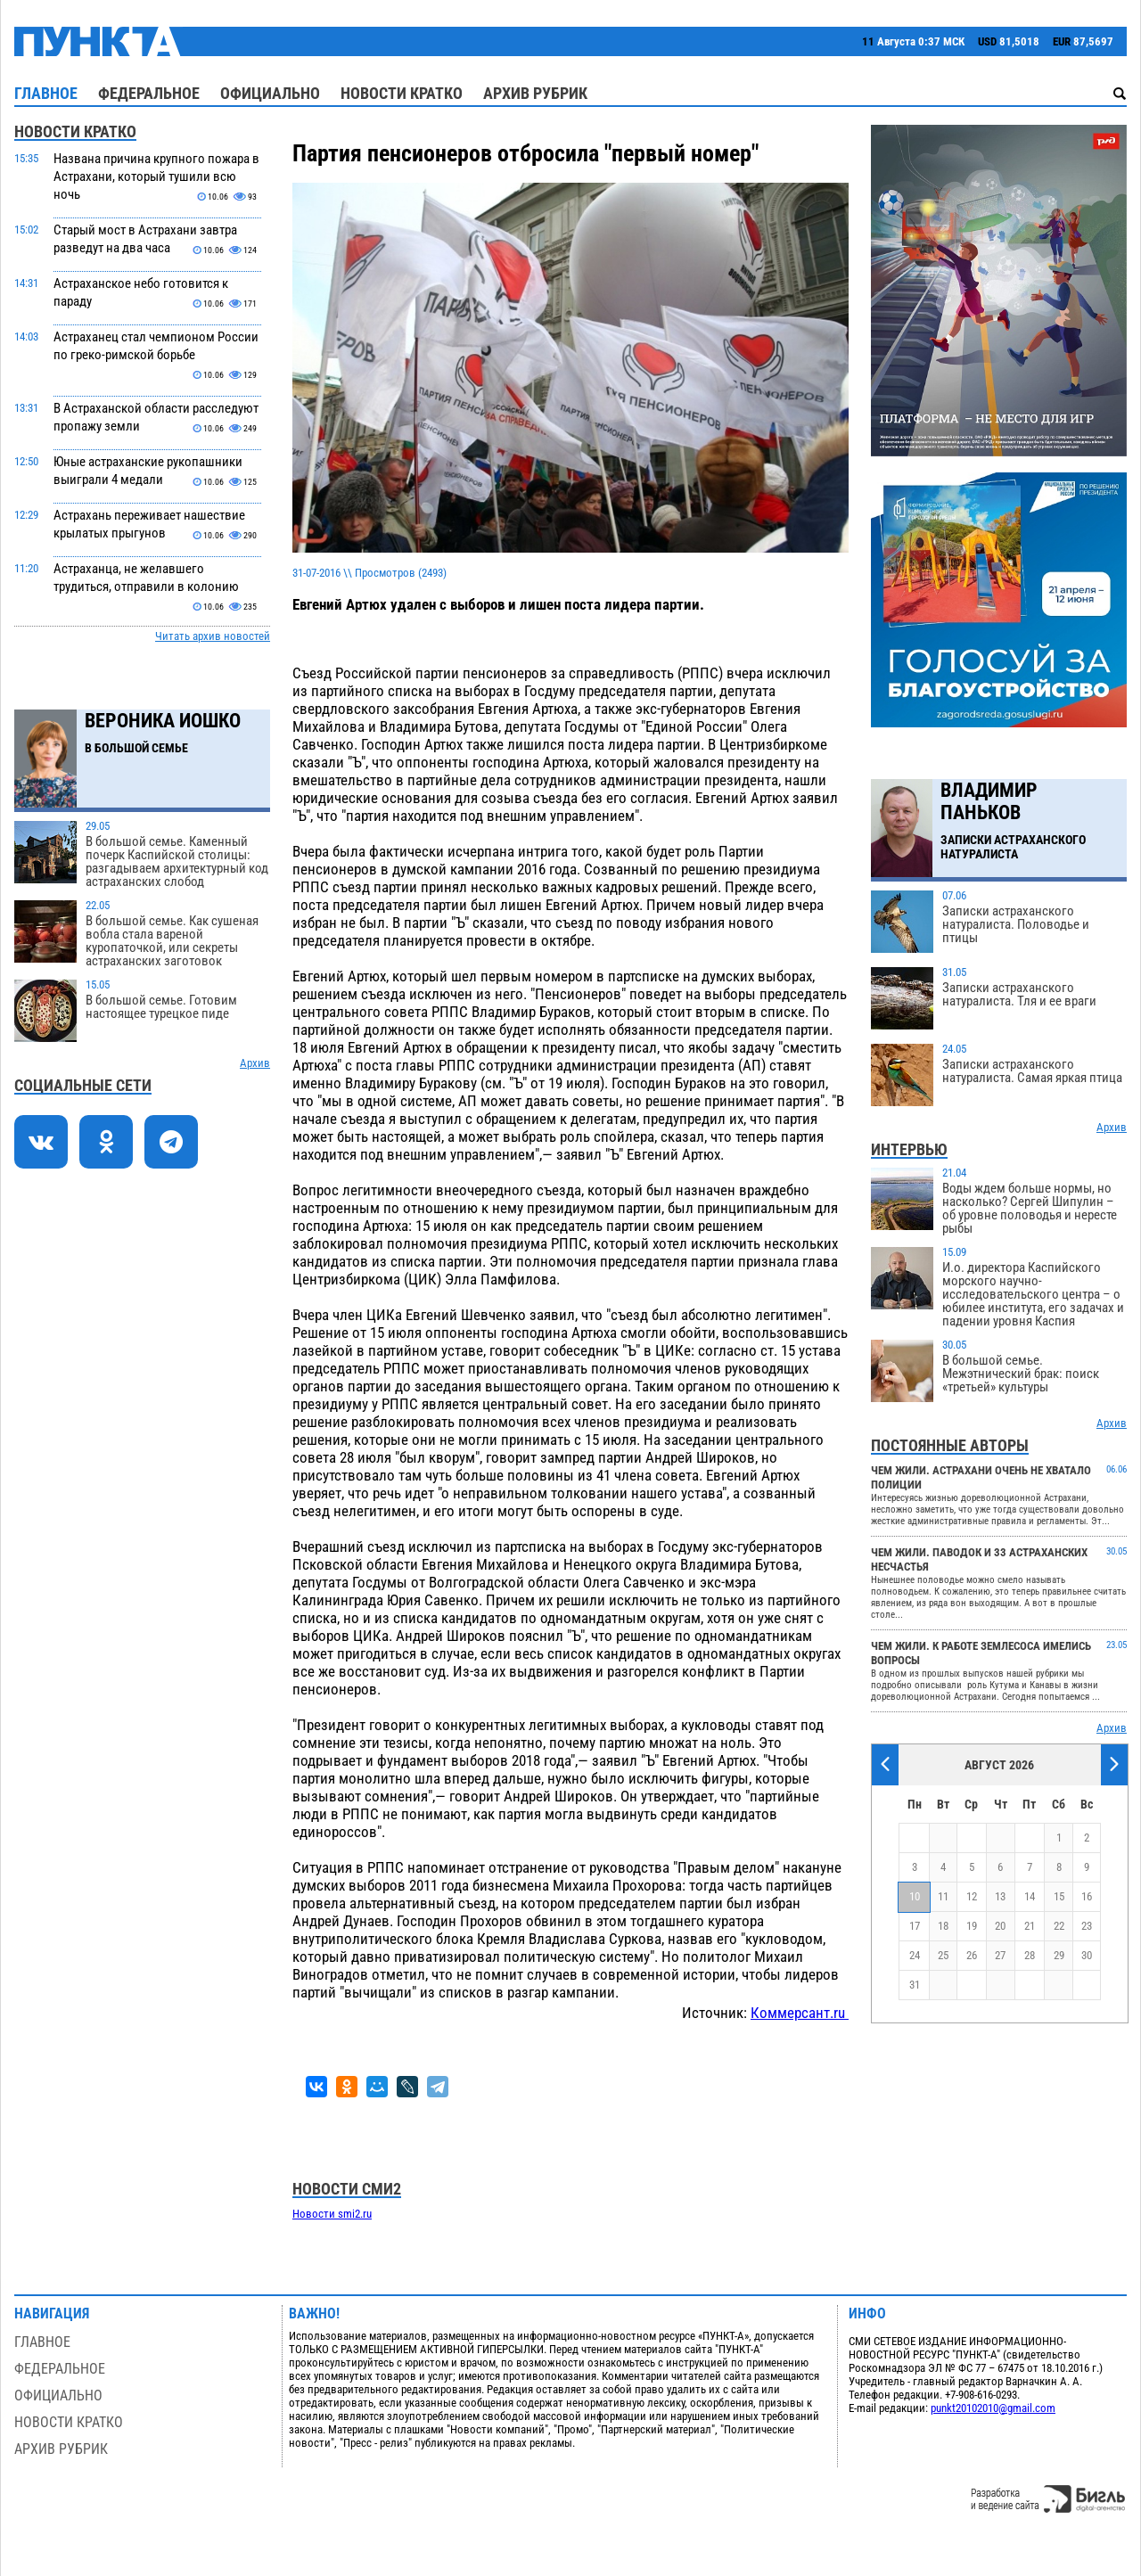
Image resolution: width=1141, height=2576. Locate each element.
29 (1059, 1955)
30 (1086, 1955)
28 (1029, 1955)
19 (971, 1925)
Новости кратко (402, 93)
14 (1029, 1896)
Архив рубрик (535, 93)
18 (943, 1925)
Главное (46, 93)
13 (1000, 1896)
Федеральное (149, 93)
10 (914, 1896)
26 (971, 1955)
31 (914, 1984)
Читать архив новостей (212, 636)
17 (914, 1925)
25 (943, 1955)
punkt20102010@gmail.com (993, 2408)
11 (943, 1896)
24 (914, 1955)
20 (1000, 1925)
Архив (255, 1063)
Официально (270, 93)
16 (1086, 1896)
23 (1086, 1925)
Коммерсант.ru (800, 2013)
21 (1029, 1925)
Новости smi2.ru (332, 2213)
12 (971, 1896)
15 (1059, 1896)
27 (1000, 1955)
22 (1059, 1925)
